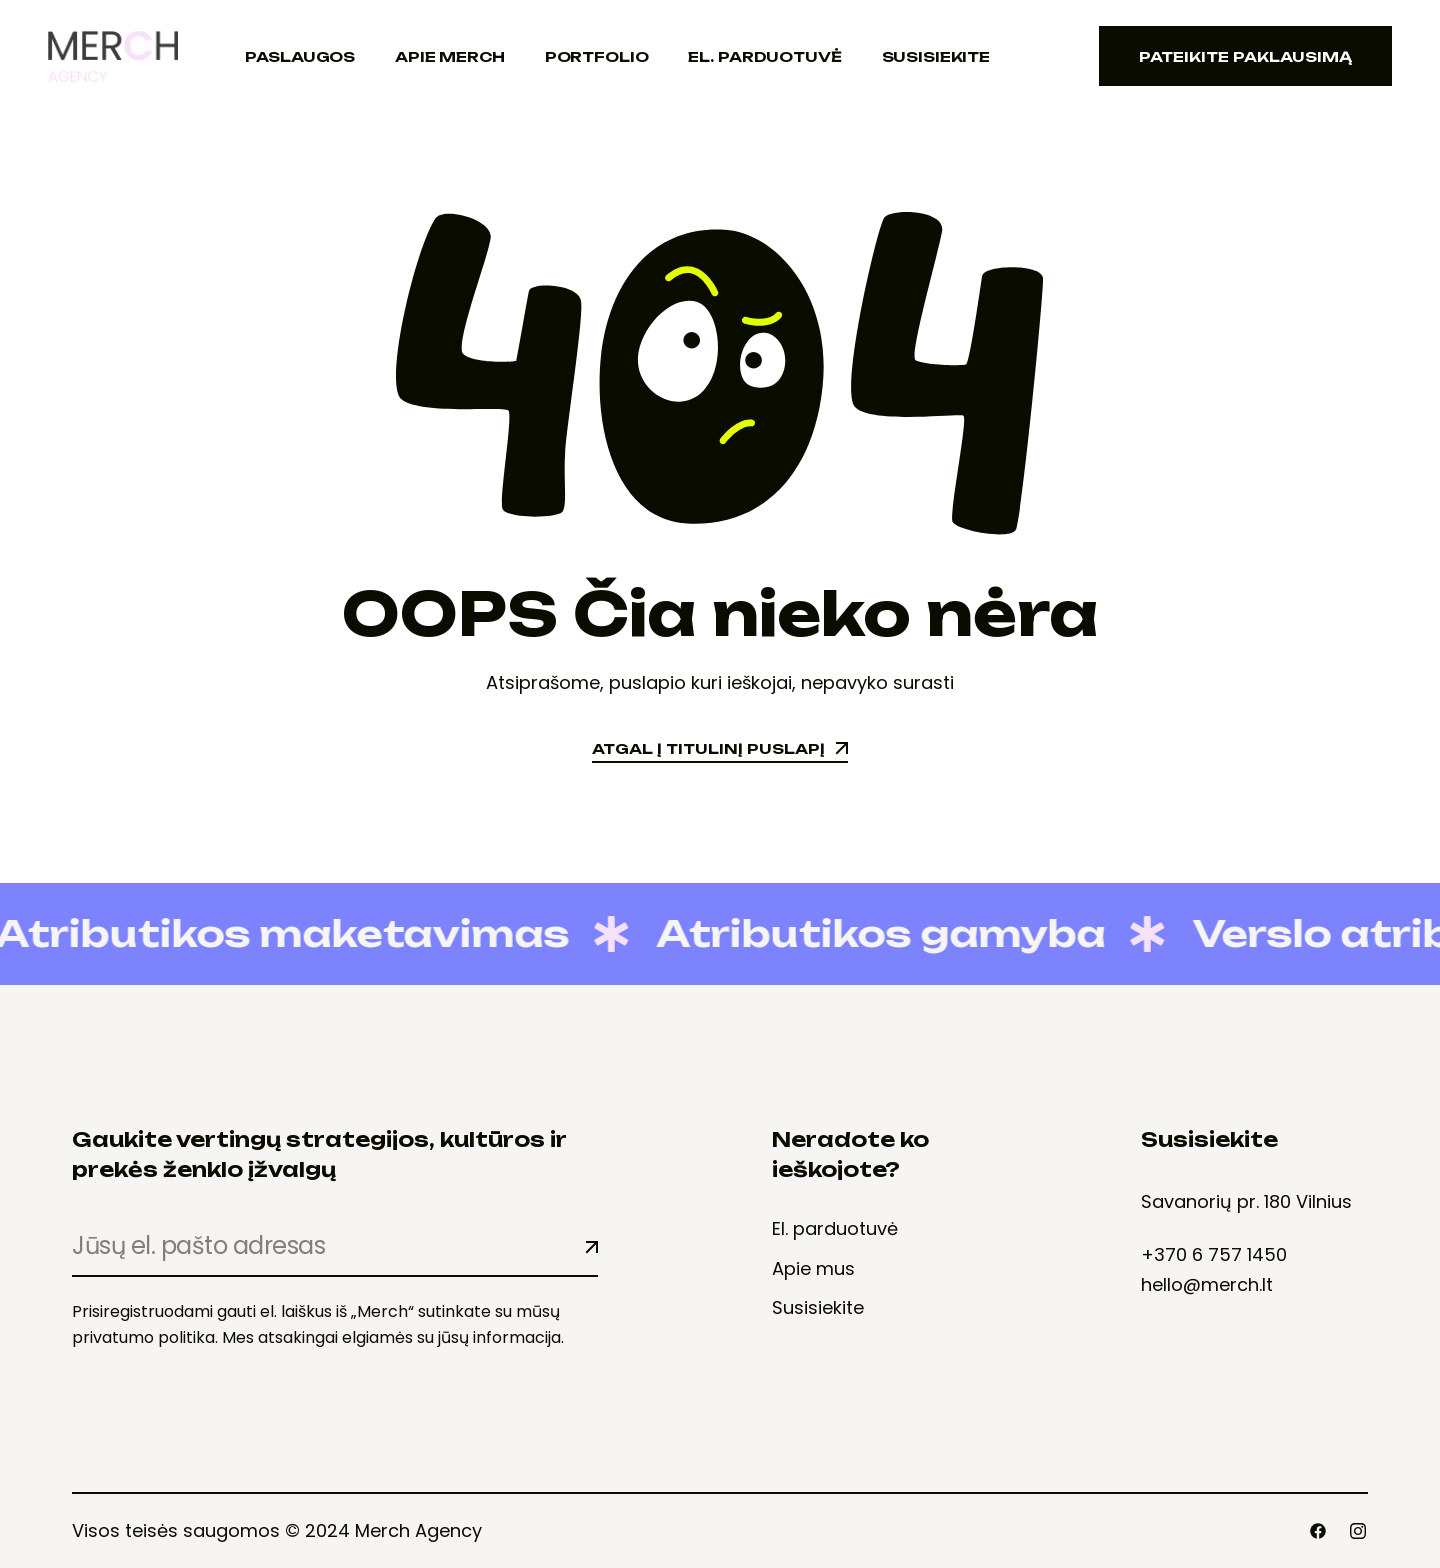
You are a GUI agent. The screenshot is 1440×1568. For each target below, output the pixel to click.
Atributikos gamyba (863, 933)
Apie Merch (450, 56)
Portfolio (597, 56)
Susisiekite (936, 56)
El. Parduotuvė (764, 56)
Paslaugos (300, 56)
